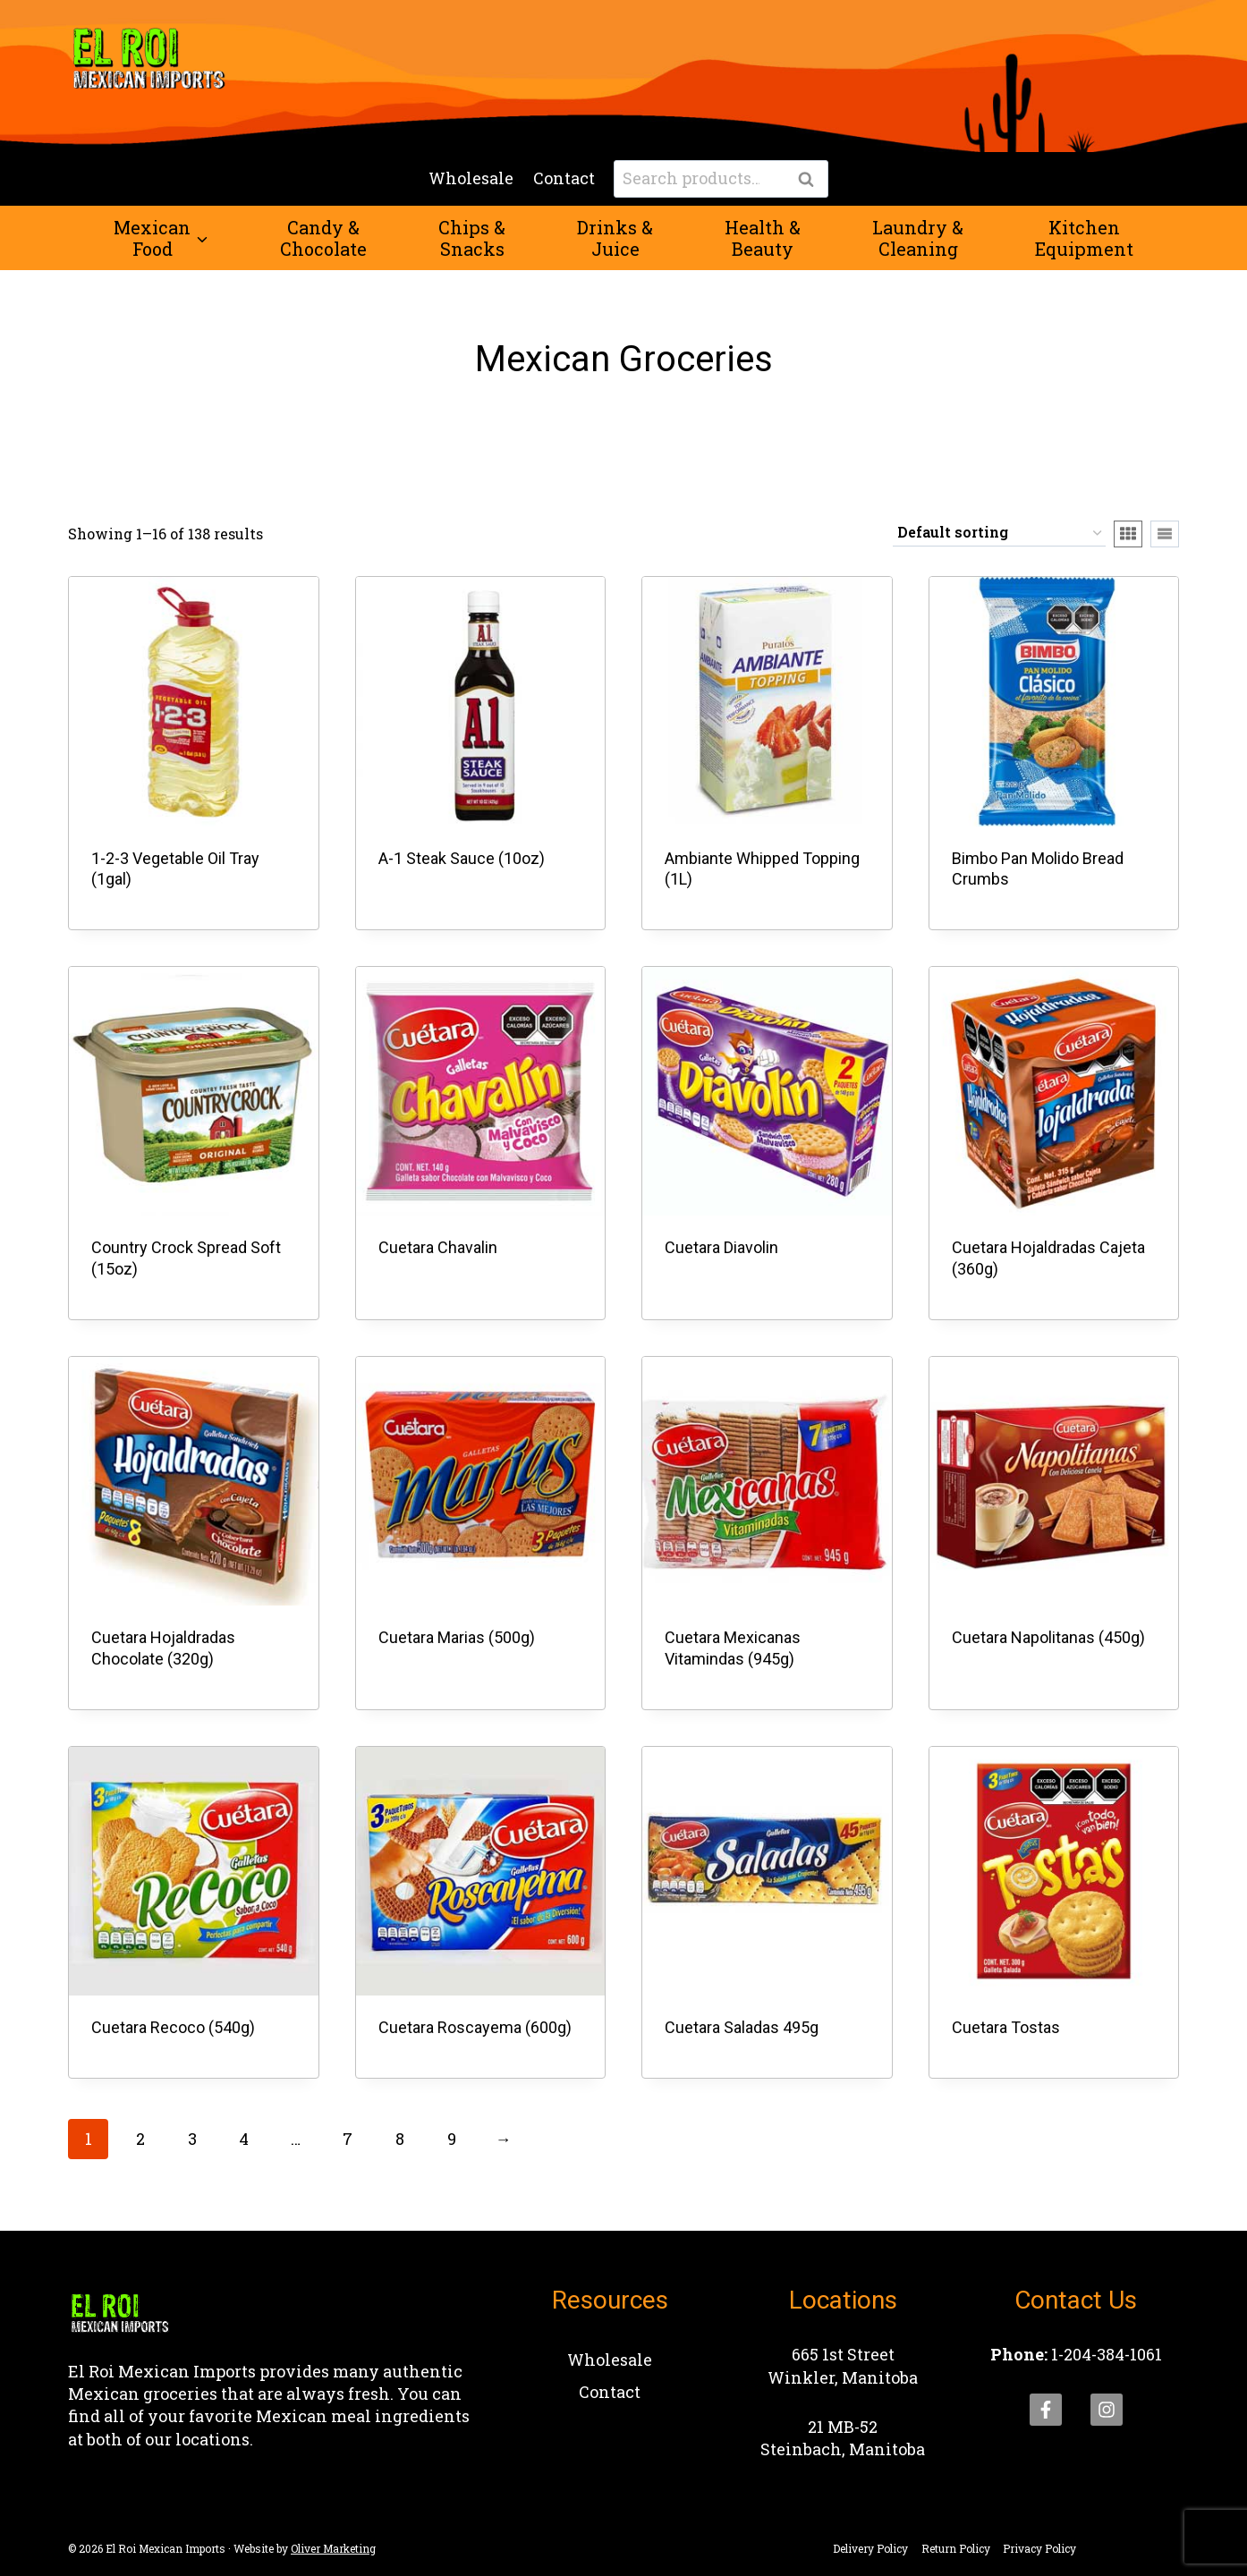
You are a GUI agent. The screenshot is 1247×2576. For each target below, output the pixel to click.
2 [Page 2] (140, 2138)
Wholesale (470, 178)
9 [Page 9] (451, 2138)
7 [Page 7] (347, 2138)
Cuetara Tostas (1006, 2027)
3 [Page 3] (192, 2138)
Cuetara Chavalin (437, 1247)
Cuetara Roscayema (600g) (475, 2027)
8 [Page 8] (399, 2138)
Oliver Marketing (333, 2548)
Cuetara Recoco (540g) (173, 2027)
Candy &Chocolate (323, 238)
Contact (564, 178)
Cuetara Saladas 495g (742, 2027)
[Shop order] (999, 534)
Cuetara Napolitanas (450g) (1048, 1637)
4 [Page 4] (244, 2138)
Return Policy (955, 2548)
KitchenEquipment (1084, 238)
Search (811, 180)
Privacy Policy (1039, 2548)
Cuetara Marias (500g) (456, 1637)
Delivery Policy (870, 2548)
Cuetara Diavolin (721, 1247)
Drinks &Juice (615, 238)
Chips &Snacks (471, 238)
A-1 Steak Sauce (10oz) (461, 858)
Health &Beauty (763, 238)
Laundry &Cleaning (917, 238)
